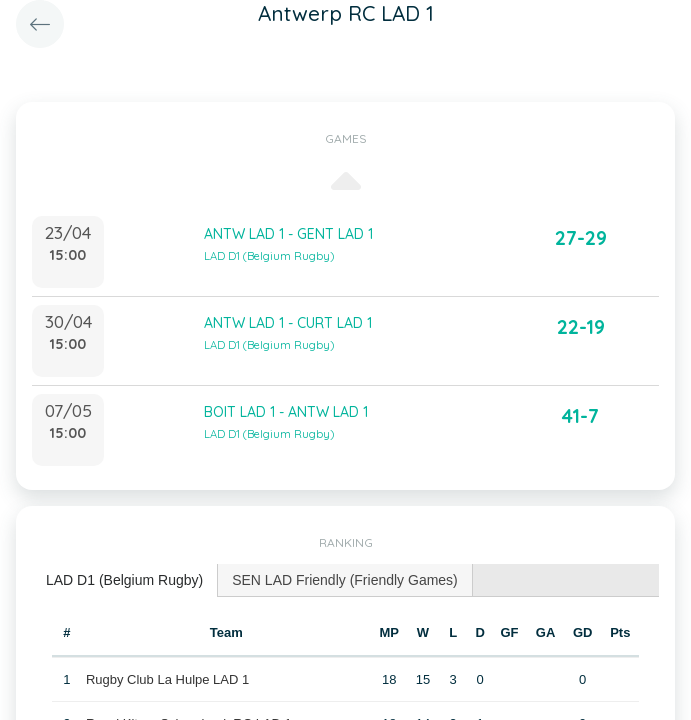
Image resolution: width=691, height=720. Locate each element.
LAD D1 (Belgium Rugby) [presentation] (124, 580)
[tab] (125, 580)
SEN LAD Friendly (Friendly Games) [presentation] (345, 580)
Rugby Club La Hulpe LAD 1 (167, 679)
